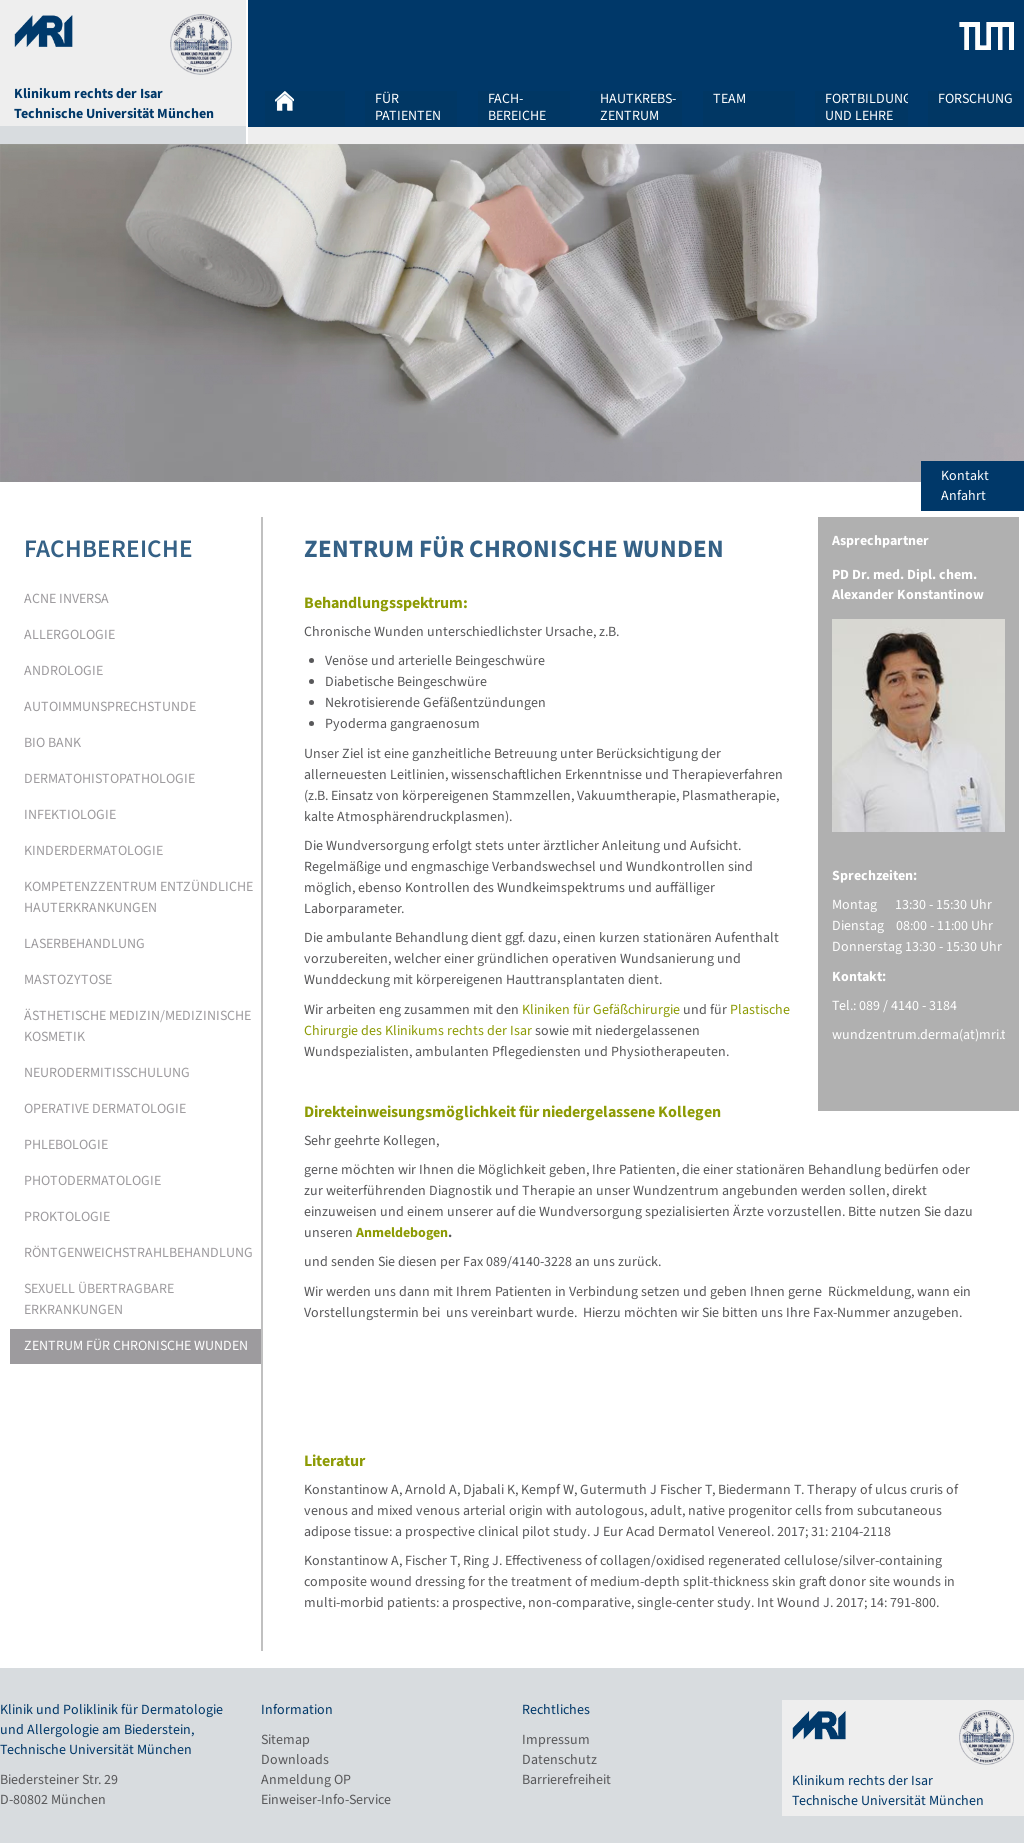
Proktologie (67, 1217)
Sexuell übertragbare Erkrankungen (99, 1299)
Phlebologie (66, 1145)
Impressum (556, 1740)
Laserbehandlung (84, 944)
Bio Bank (52, 743)
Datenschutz (559, 1760)
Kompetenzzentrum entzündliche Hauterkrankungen (138, 897)
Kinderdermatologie (93, 851)
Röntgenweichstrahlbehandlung (138, 1253)
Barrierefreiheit (566, 1780)
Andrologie (63, 671)
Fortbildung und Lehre (868, 107)
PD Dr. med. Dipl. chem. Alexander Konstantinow (908, 585)
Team (729, 100)
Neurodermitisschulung (107, 1073)
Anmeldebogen (402, 1233)
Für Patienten (408, 107)
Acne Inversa (66, 599)
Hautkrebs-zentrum (638, 107)
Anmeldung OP (306, 1780)
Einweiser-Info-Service (326, 1800)
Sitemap (285, 1740)
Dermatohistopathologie (109, 779)
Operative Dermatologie (105, 1109)
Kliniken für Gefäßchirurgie (601, 1010)
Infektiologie (70, 815)
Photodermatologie (92, 1181)
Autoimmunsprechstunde (110, 707)
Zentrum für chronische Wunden (136, 1346)
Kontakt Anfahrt (982, 486)
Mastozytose (68, 980)
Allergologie (69, 635)
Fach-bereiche (517, 107)
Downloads (295, 1760)
